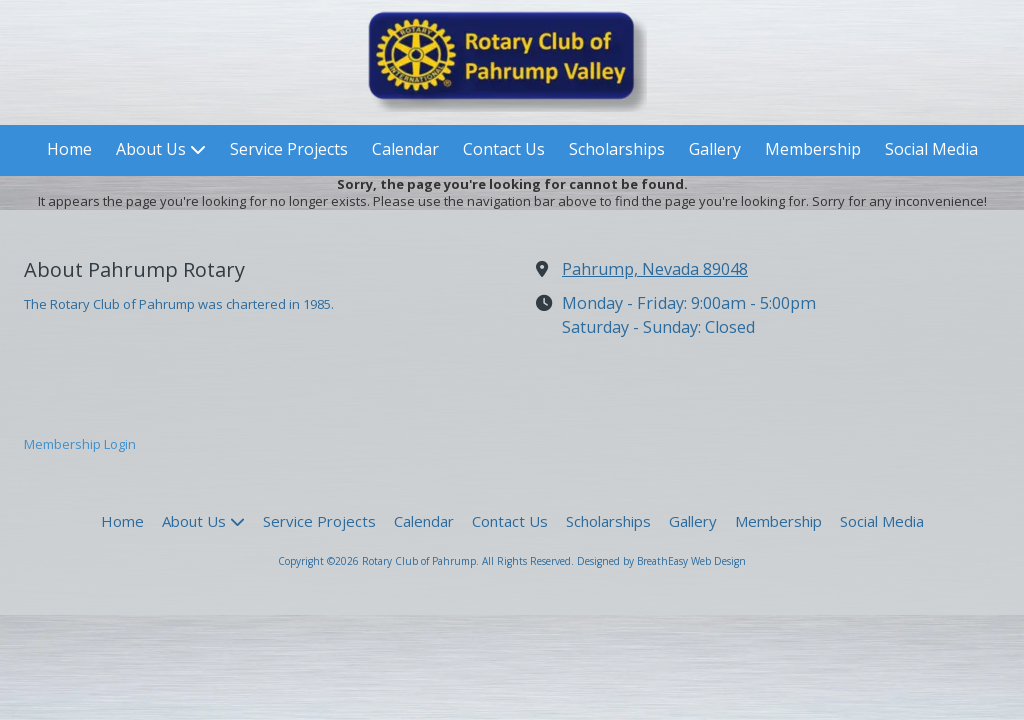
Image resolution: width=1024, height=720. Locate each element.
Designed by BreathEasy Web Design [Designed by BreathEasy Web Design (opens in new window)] (661, 561)
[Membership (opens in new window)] (813, 150)
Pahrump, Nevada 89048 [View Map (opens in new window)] (655, 269)
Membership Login (80, 444)
